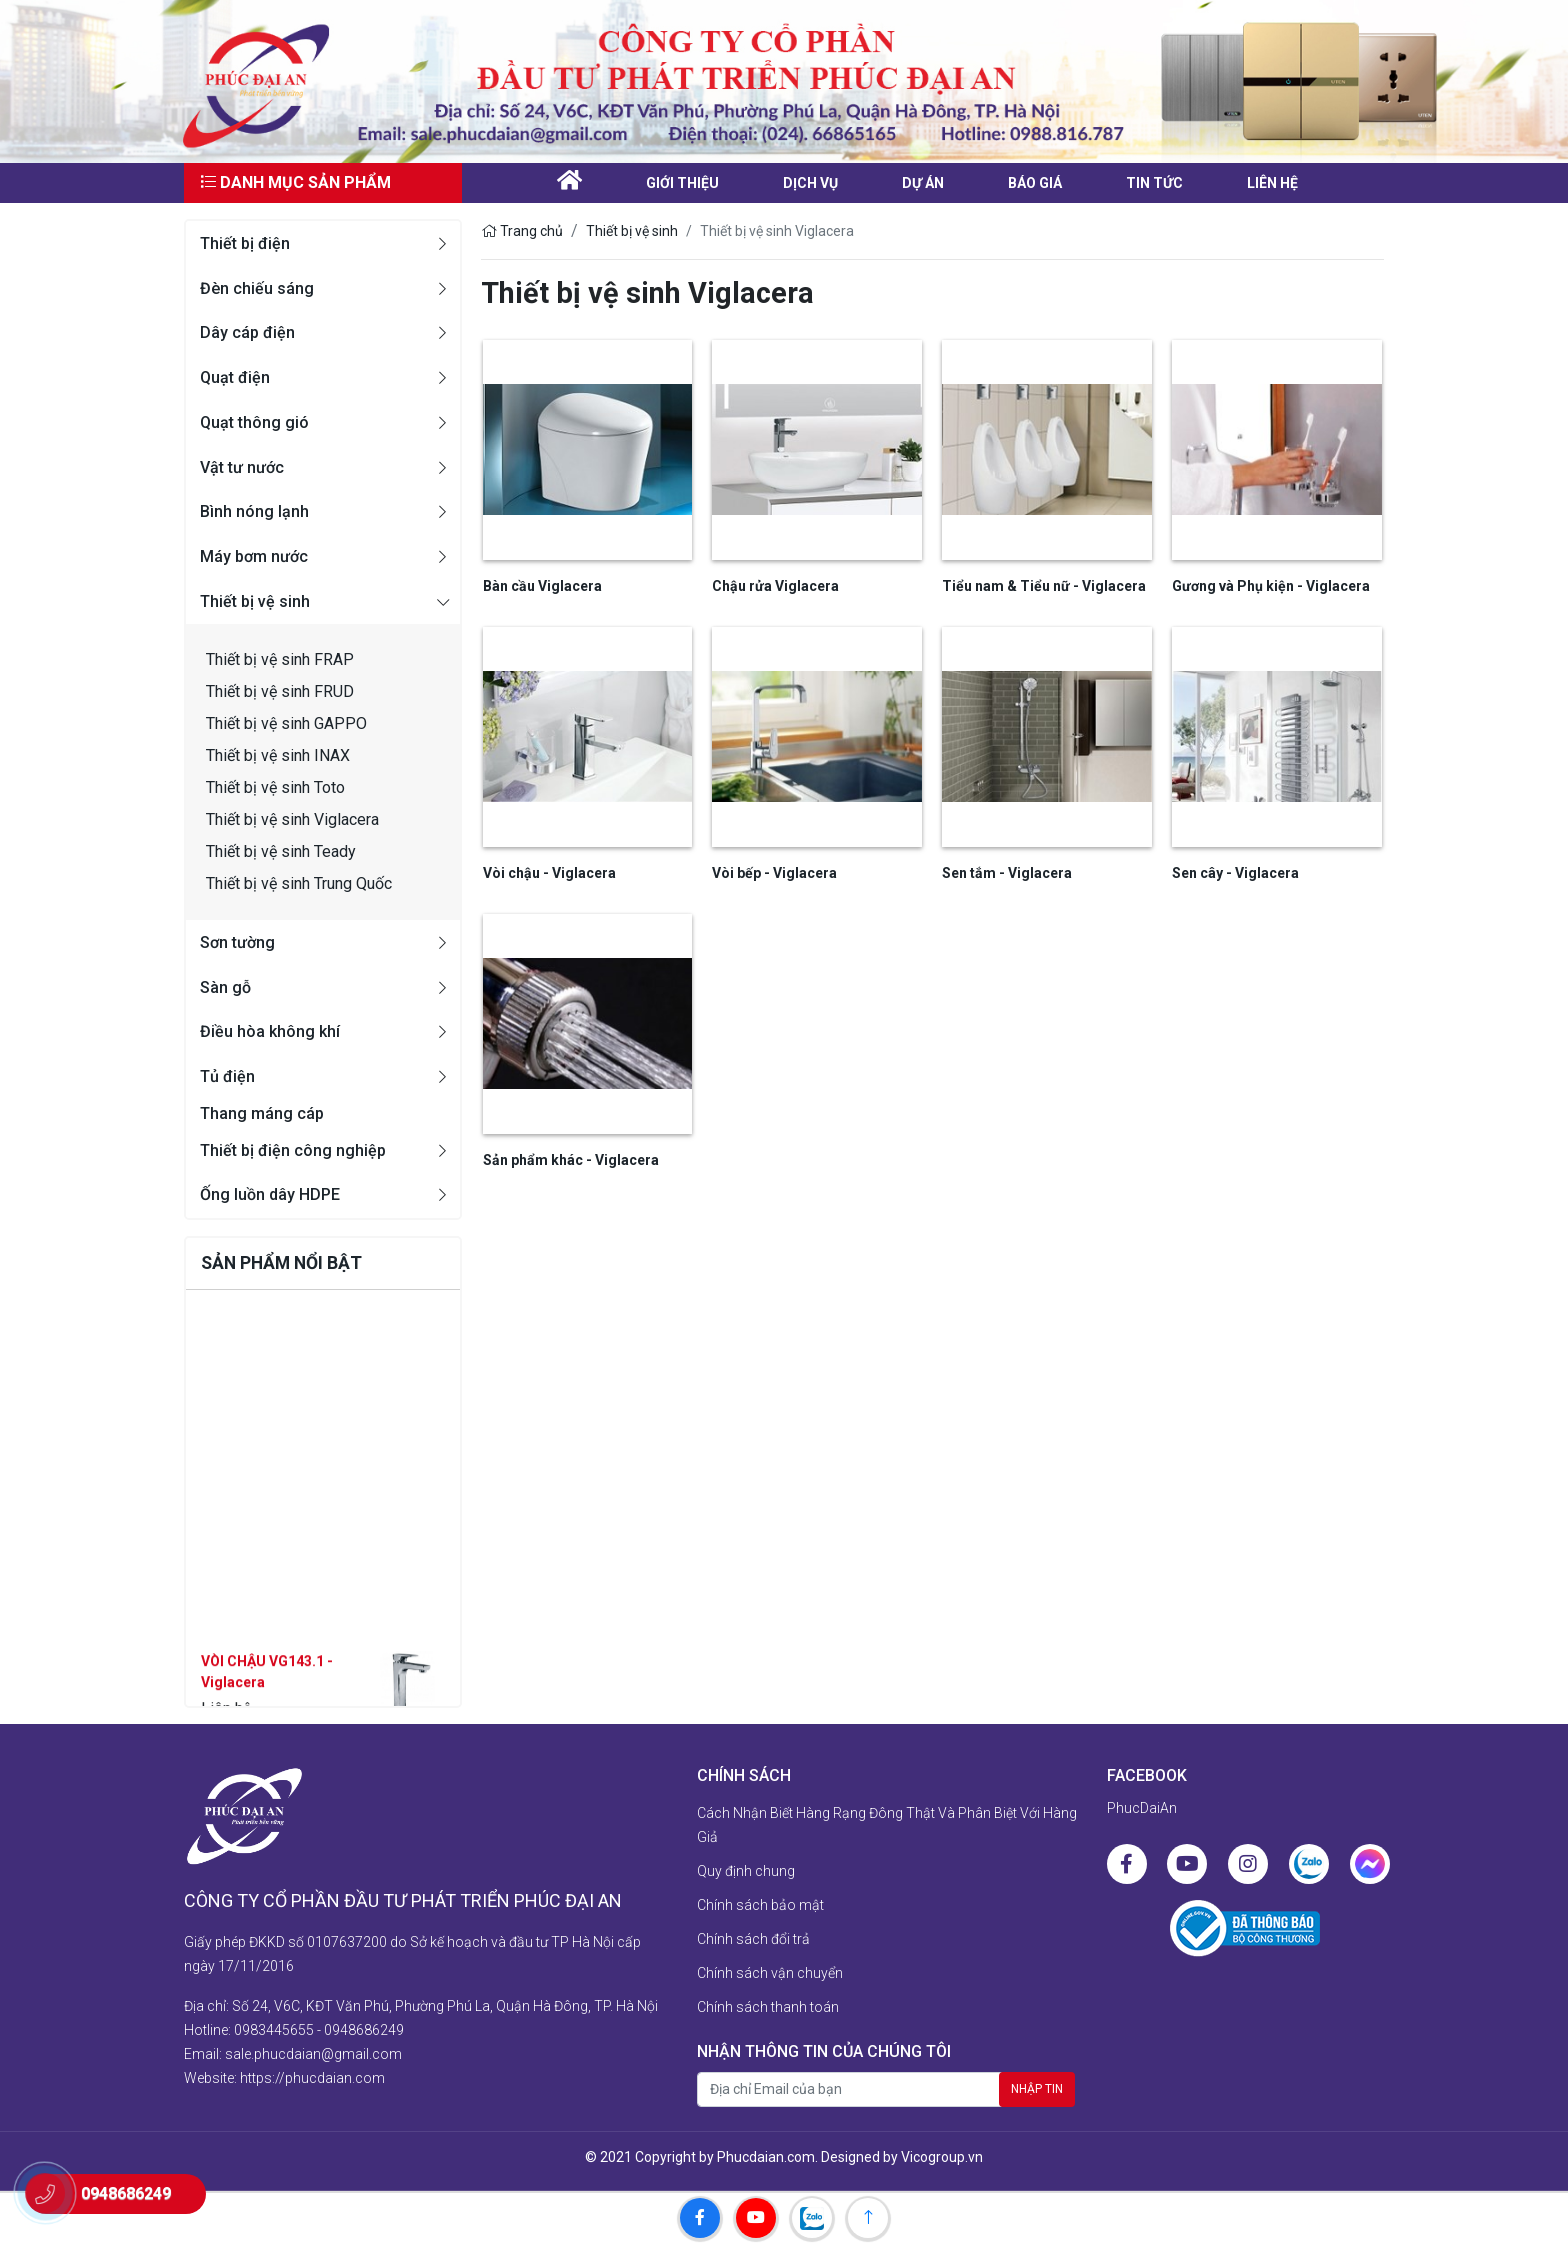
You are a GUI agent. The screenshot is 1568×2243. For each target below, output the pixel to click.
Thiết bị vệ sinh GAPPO (286, 723)
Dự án (923, 183)
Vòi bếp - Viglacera (774, 873)
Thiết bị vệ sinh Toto (275, 787)
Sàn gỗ (225, 987)
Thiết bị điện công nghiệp (293, 1150)
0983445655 (274, 2030)
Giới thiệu (682, 183)
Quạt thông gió (254, 422)
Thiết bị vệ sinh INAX (278, 755)
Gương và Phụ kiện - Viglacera (1271, 586)
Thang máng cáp (262, 1113)
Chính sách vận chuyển (770, 1973)
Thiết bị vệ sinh (255, 601)
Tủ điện (227, 1076)
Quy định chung (746, 1871)
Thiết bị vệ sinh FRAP (280, 659)
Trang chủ (522, 231)
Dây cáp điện (247, 332)
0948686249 (364, 2030)
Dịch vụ (810, 183)
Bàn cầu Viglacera (542, 586)
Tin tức (1154, 183)
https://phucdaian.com (312, 2078)
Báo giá (1035, 183)
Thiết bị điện (245, 243)
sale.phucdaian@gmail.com (313, 2054)
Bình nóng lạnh (254, 511)
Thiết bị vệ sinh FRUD (280, 691)
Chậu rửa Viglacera (775, 586)
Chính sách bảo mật (760, 1905)
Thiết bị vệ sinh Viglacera (292, 819)
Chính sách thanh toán (768, 2007)
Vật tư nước (242, 467)
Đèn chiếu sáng (257, 288)
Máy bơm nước (254, 556)
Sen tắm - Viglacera (1007, 873)
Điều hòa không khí (270, 1031)
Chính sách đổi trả (753, 1939)
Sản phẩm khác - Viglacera (571, 1160)
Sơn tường (237, 942)
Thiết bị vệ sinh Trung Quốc (299, 883)
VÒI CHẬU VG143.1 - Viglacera (267, 1701)
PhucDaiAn (1142, 1808)
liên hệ (1272, 183)
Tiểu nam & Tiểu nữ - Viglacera (1044, 586)
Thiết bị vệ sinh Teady (281, 851)
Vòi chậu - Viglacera (549, 873)
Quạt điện (235, 377)
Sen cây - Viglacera (1235, 873)
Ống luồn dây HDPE (270, 1194)
